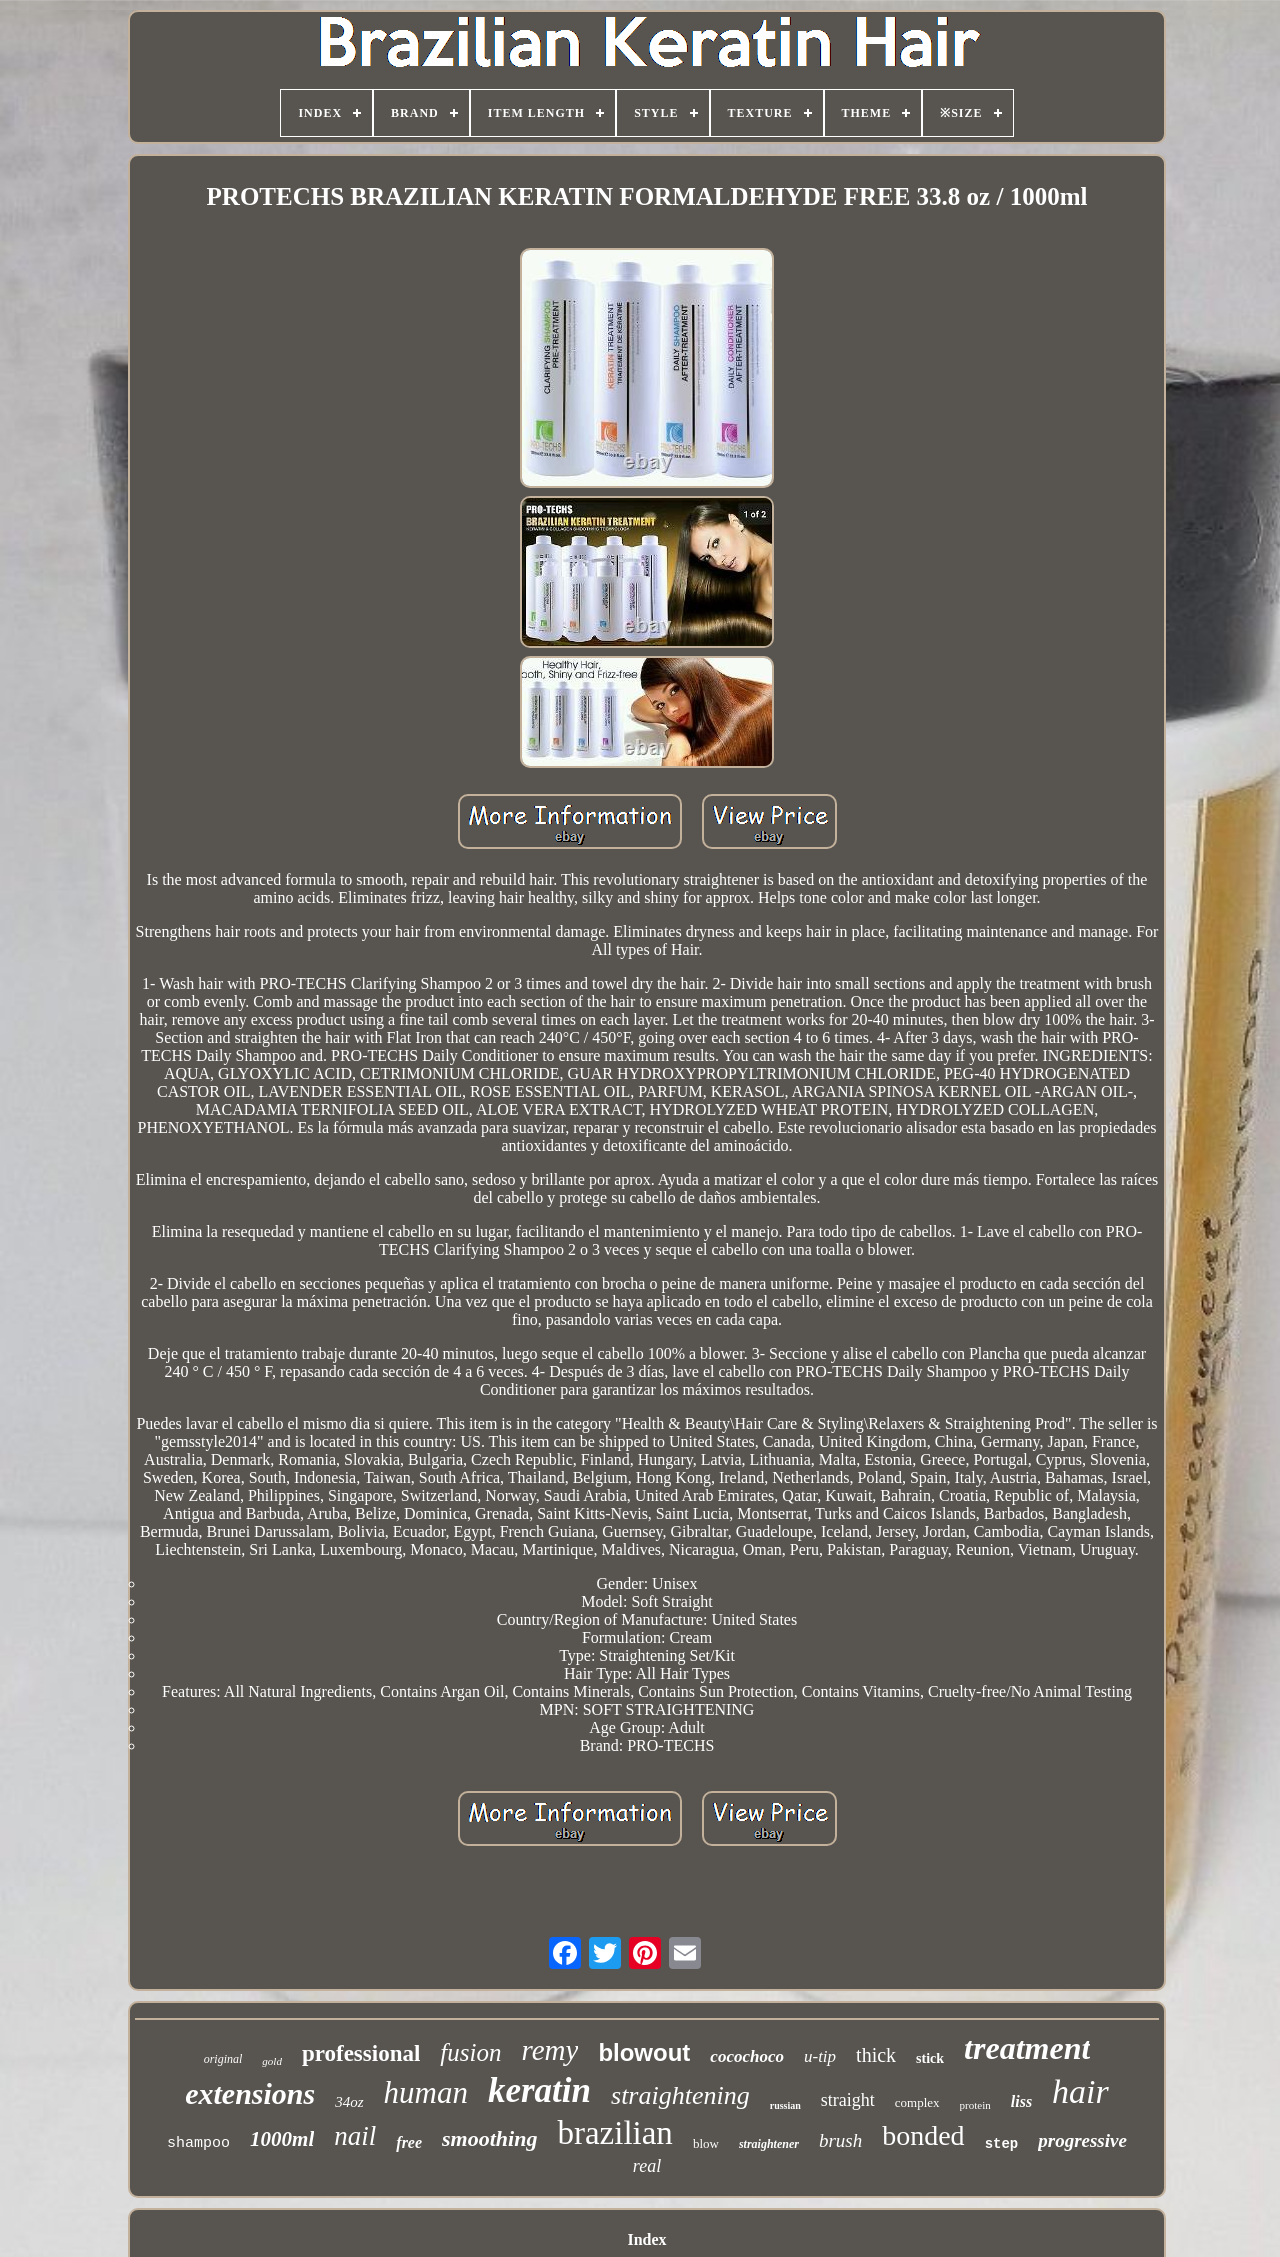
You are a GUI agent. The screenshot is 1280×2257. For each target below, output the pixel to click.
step (1002, 2144)
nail (355, 2136)
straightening (680, 2095)
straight (848, 2100)
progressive (1082, 2140)
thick (876, 2055)
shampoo (198, 2143)
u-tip (820, 2056)
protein (975, 2105)
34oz (349, 2102)
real (647, 2166)
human (426, 2092)
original (223, 2059)
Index (646, 2239)
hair (1080, 2091)
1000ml (282, 2139)
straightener (769, 2144)
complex (917, 2102)
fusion (470, 2052)
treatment (1027, 2048)
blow (706, 2143)
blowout (644, 2052)
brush (840, 2140)
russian (785, 2105)
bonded (923, 2135)
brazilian (614, 2133)
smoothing (489, 2138)
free (409, 2142)
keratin (539, 2090)
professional (361, 2053)
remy (549, 2050)
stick (930, 2058)
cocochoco (747, 2056)
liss (1021, 2101)
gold (272, 2061)
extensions (250, 2093)
